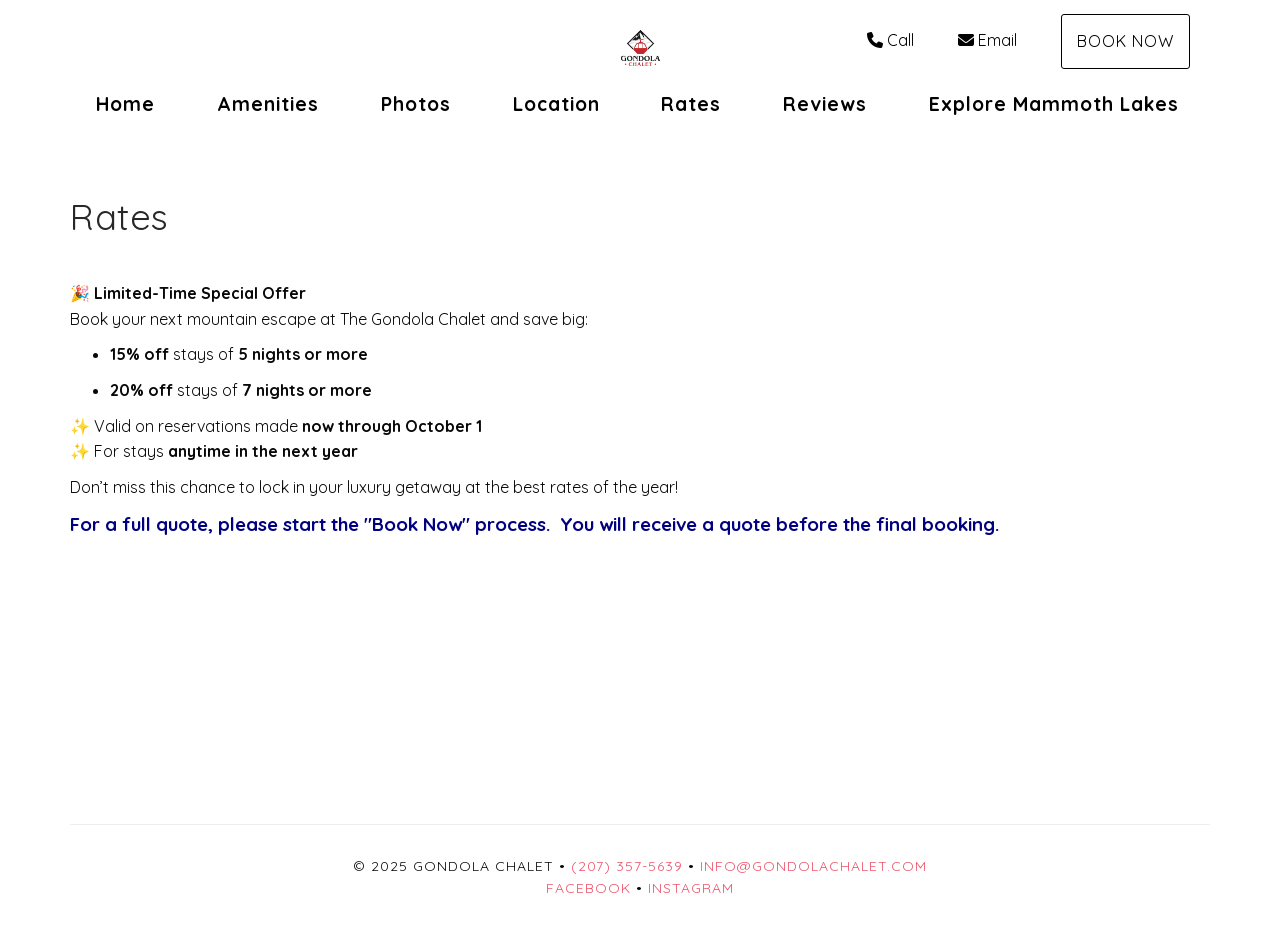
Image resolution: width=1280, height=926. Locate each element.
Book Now (1125, 41)
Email (987, 40)
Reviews (825, 104)
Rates (691, 104)
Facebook (588, 888)
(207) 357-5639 (627, 866)
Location (556, 104)
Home (125, 104)
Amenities (268, 104)
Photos (416, 104)
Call (890, 40)
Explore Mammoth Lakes (1054, 104)
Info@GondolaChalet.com (813, 866)
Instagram (691, 888)
